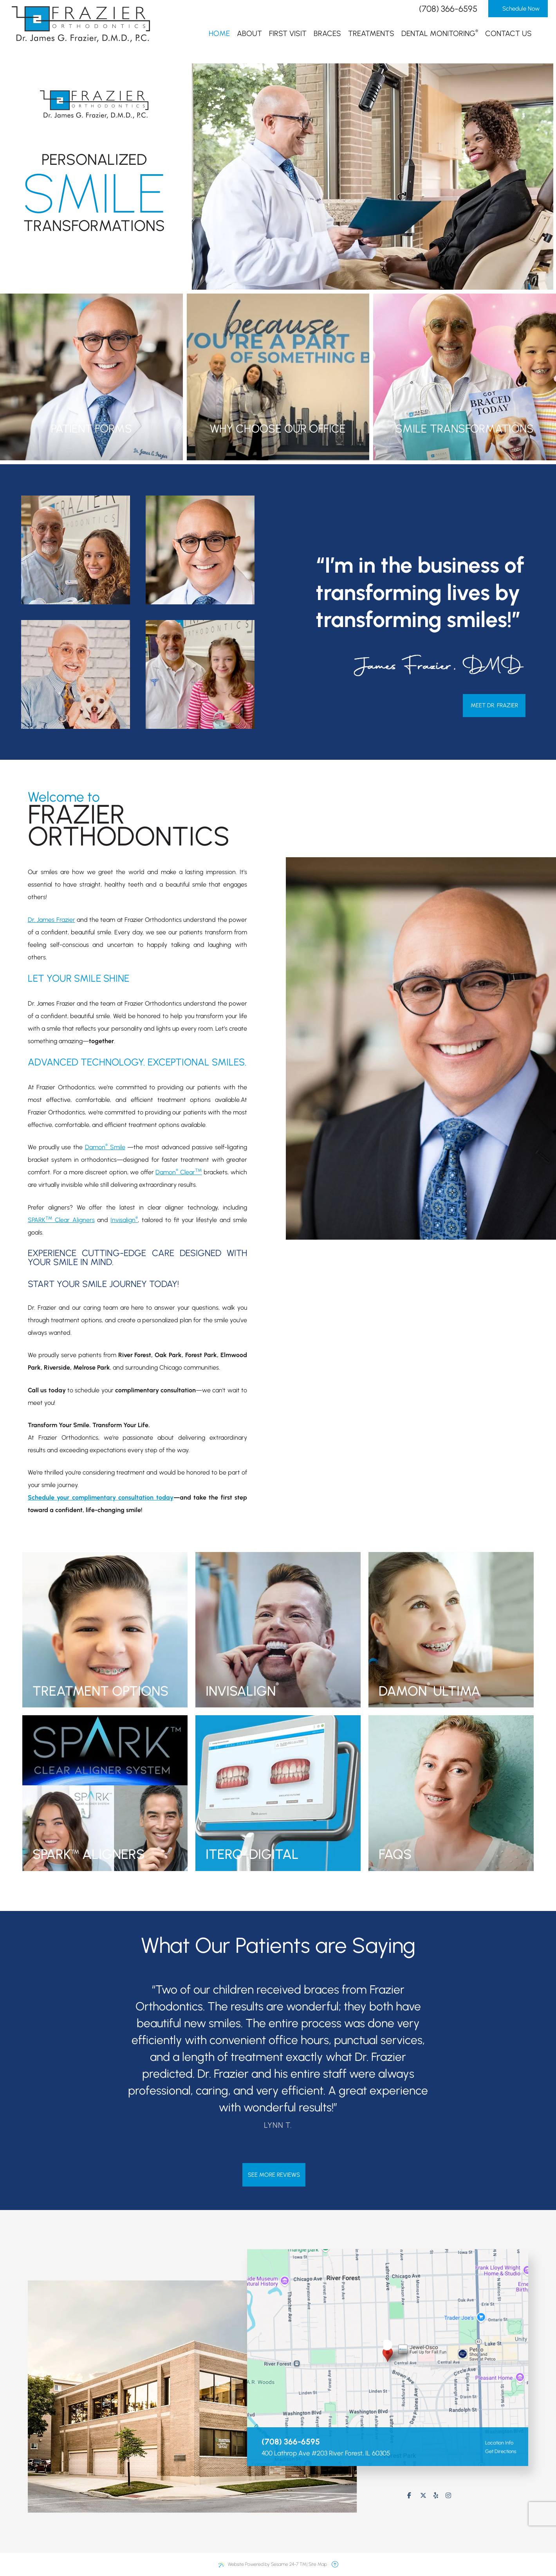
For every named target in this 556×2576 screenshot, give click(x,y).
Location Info (495, 2443)
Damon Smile (105, 1147)
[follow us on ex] (423, 2495)
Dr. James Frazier (51, 919)
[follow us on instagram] (448, 2495)
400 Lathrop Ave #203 (326, 2453)
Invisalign (124, 1220)
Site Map (318, 2564)
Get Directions (496, 2451)
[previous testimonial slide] (66, 2060)
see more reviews (274, 2174)
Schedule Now (518, 8)
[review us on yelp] (435, 2495)
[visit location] (388, 2349)
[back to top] (335, 2564)
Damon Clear (178, 1172)
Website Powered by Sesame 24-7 (262, 2564)
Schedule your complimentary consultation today (100, 1497)
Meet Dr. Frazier (494, 705)
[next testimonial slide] (489, 2060)
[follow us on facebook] (409, 2495)
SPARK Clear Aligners (61, 1220)
